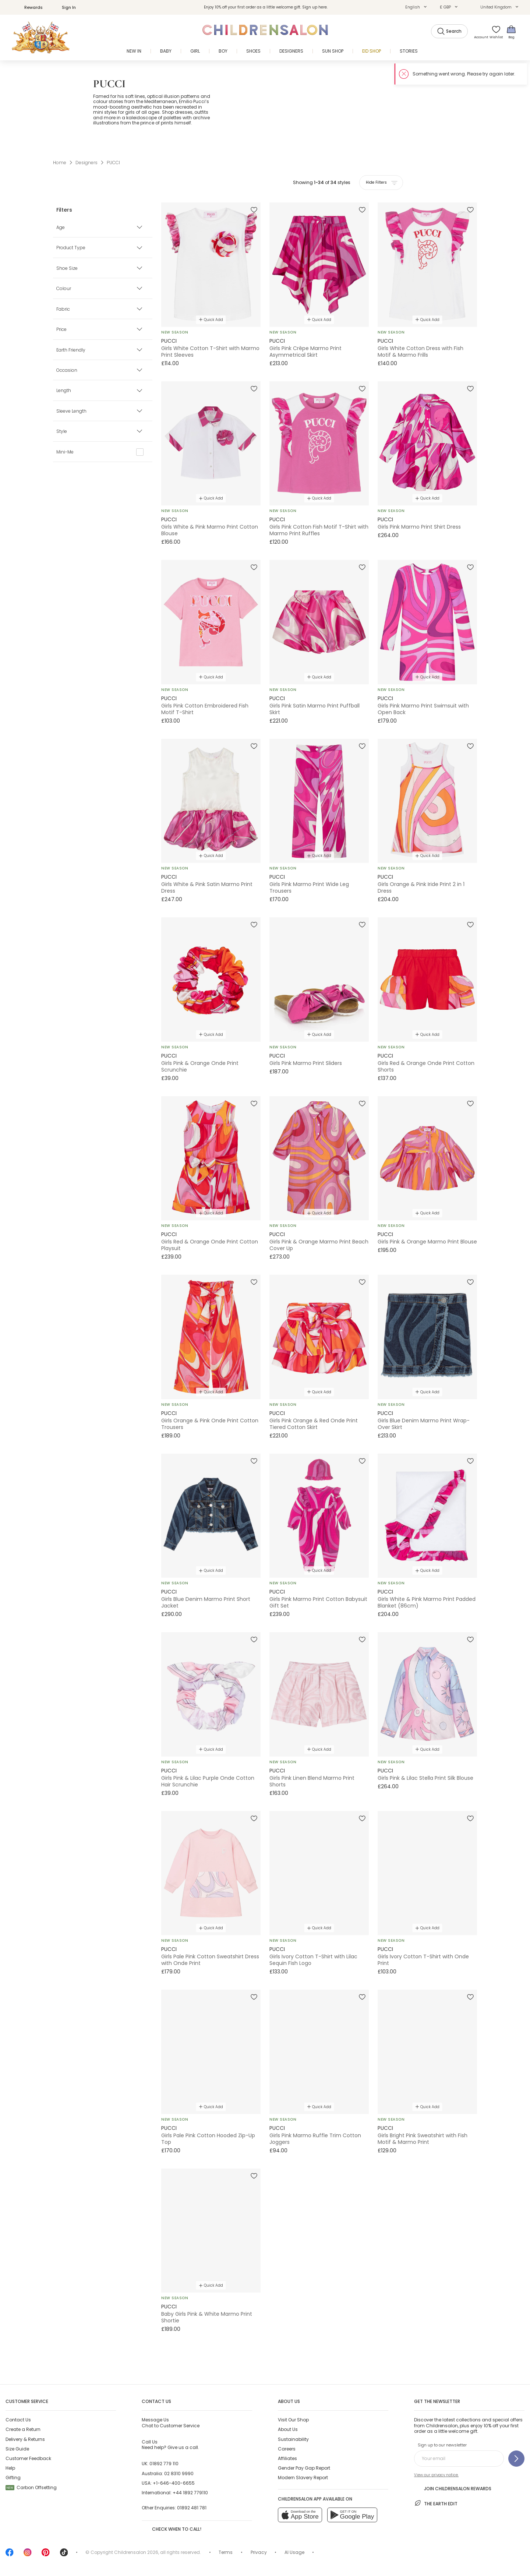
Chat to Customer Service (170, 2422)
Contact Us (18, 2420)
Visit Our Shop (293, 2420)
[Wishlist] (494, 31)
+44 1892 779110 (190, 2492)
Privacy (259, 2552)
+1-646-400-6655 (174, 2483)
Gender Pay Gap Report (304, 2468)
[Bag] (511, 31)
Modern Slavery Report (303, 2477)
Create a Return (23, 2429)
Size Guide (17, 2449)
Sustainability (293, 2439)
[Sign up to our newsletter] (516, 2458)
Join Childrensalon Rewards (452, 2488)
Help (10, 2468)
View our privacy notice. (436, 2475)
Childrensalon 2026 (136, 2552)
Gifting (13, 2477)
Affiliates (287, 2458)
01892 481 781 (191, 2508)
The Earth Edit (435, 2503)
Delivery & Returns (25, 2439)
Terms (226, 2552)
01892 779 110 (164, 2463)
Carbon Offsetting (31, 2487)
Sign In (65, 7)
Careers (287, 2449)
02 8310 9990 (179, 2473)
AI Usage (294, 2552)
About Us (288, 2429)
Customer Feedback (28, 2458)
